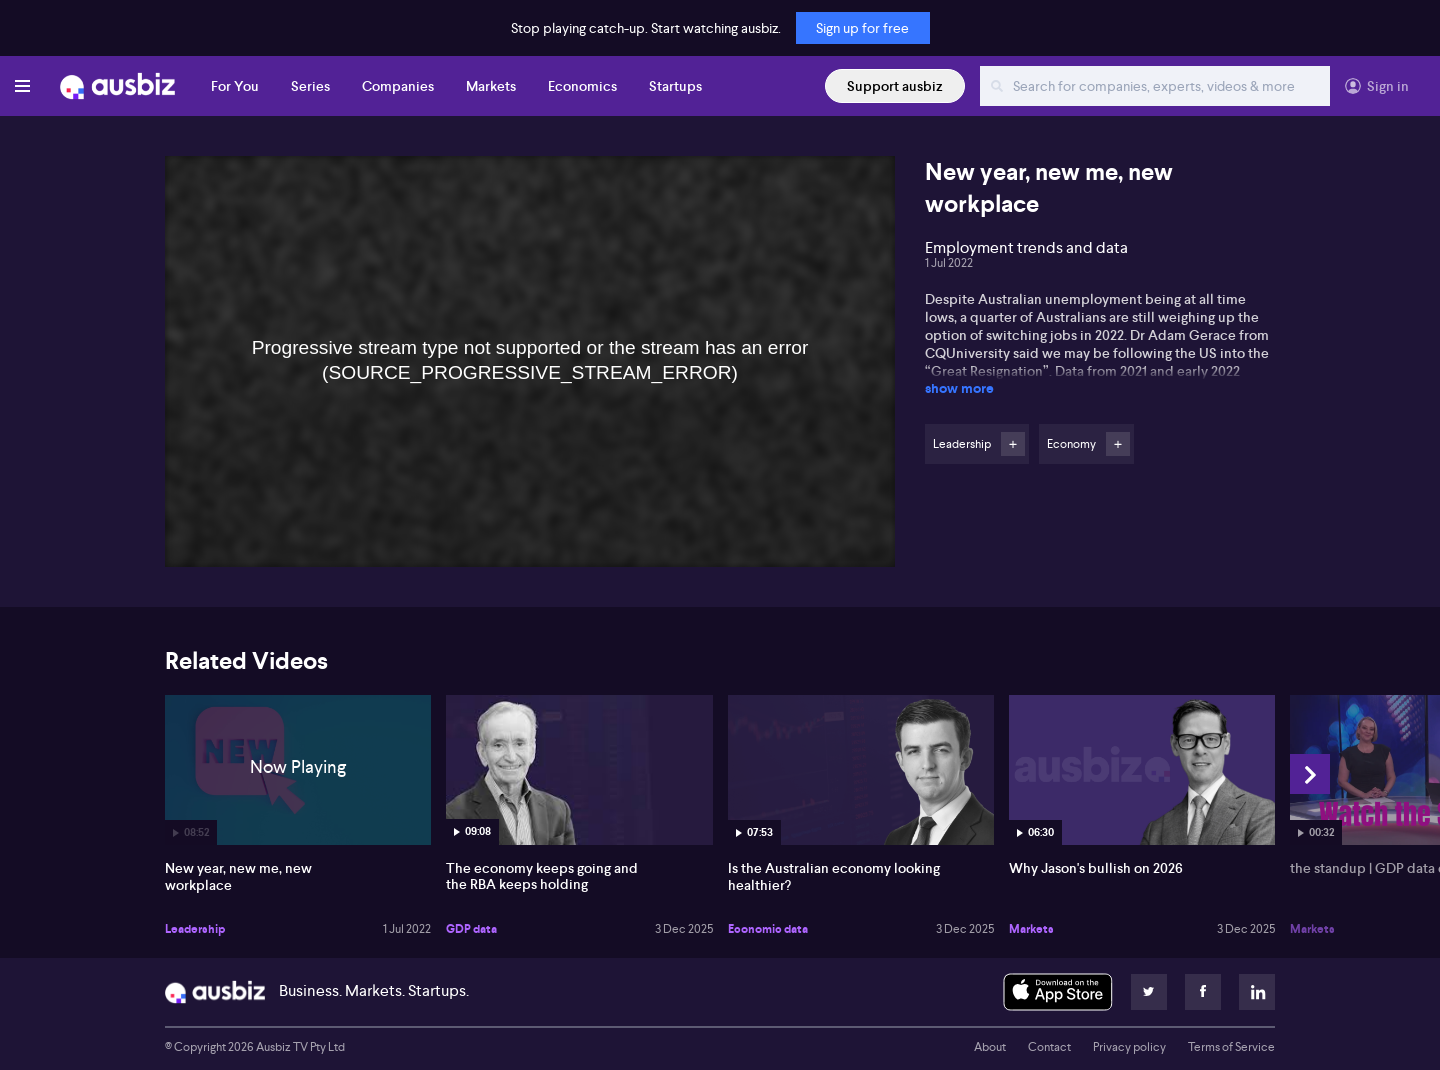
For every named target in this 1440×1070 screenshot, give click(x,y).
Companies (398, 86)
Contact (1049, 1047)
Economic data (768, 929)
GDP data (471, 929)
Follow (1013, 444)
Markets (491, 86)
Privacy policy (1129, 1047)
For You (235, 86)
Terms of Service (1231, 1047)
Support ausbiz (895, 86)
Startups (675, 86)
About (990, 1047)
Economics (582, 86)
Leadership (195, 929)
